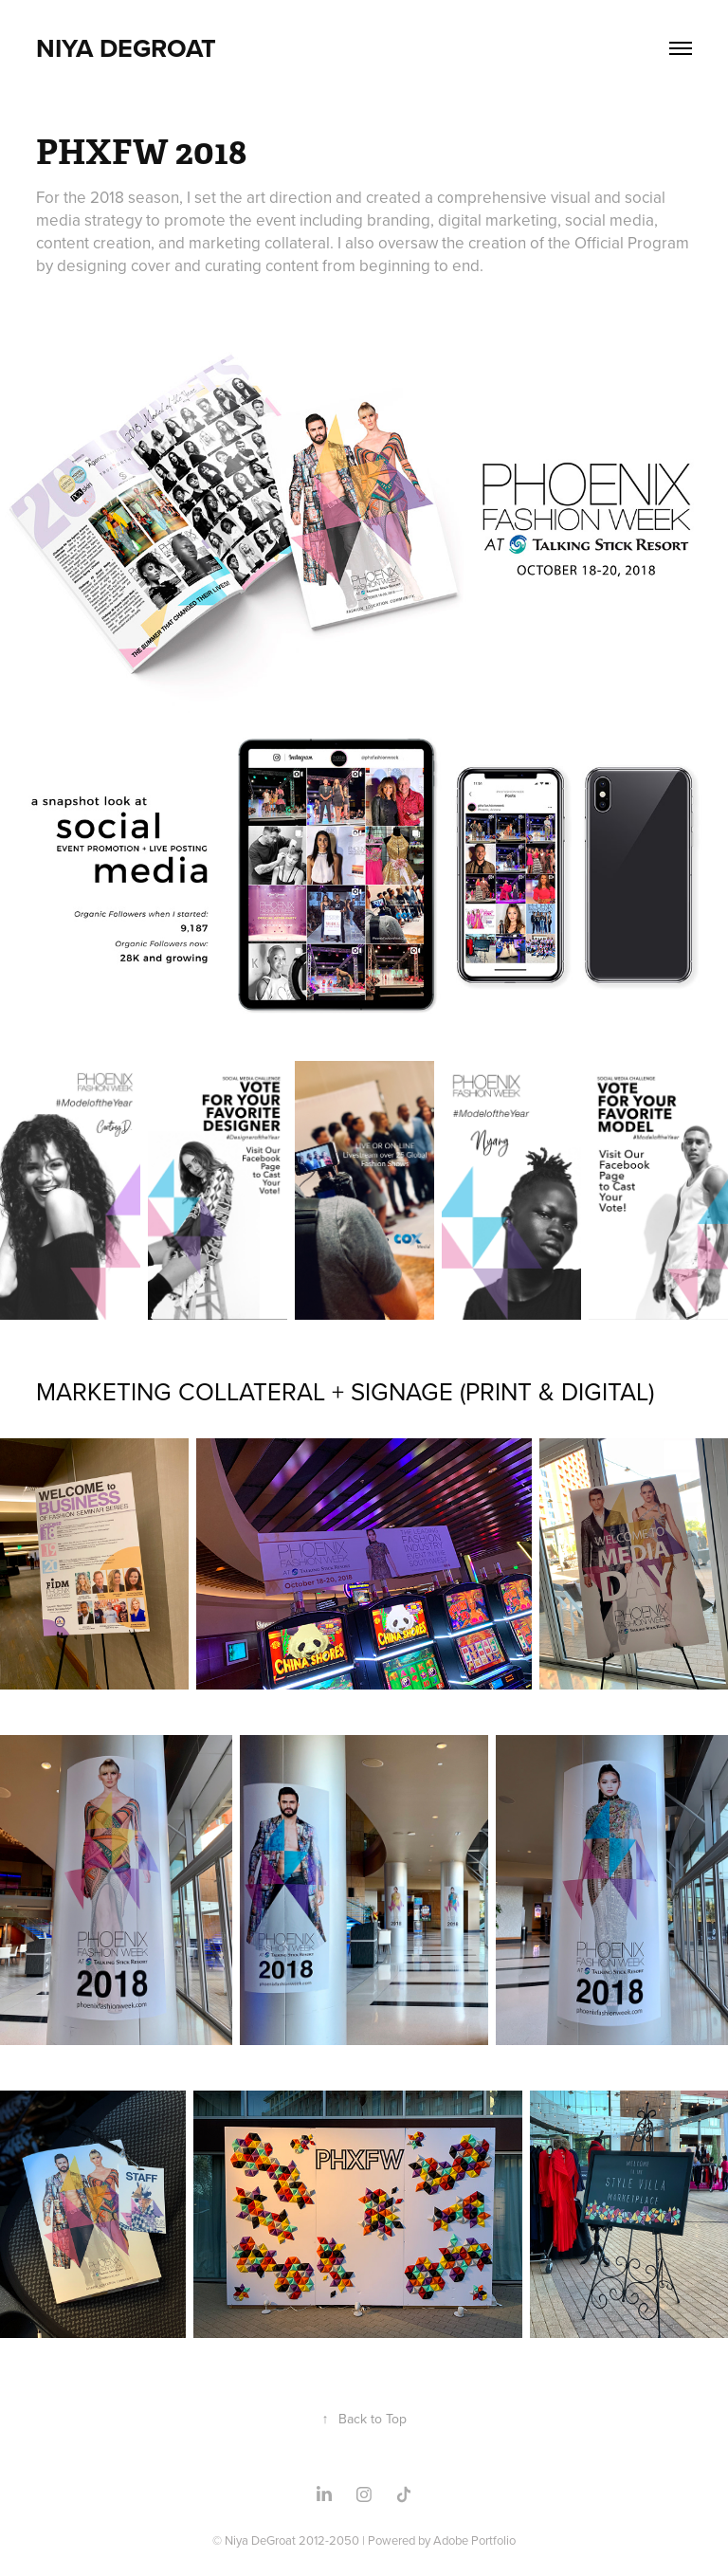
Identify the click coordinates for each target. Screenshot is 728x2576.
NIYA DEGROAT (126, 47)
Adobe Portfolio (474, 2540)
